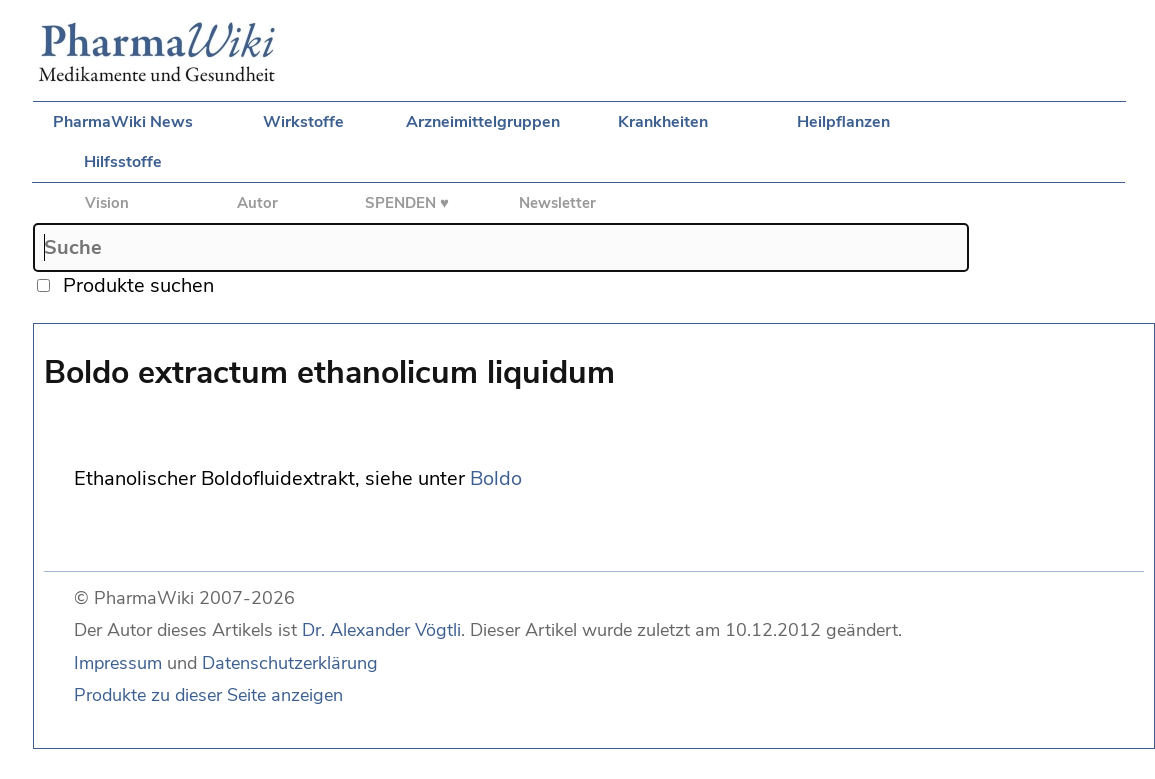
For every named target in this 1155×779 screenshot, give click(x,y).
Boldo (496, 478)
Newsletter (557, 203)
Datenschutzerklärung (290, 663)
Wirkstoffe (303, 122)
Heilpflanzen (843, 122)
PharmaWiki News (123, 122)
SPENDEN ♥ (407, 203)
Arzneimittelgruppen (483, 122)
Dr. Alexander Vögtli (381, 630)
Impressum (118, 663)
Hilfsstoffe (123, 162)
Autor (257, 203)
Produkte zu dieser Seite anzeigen (208, 695)
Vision (107, 203)
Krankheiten (663, 122)
